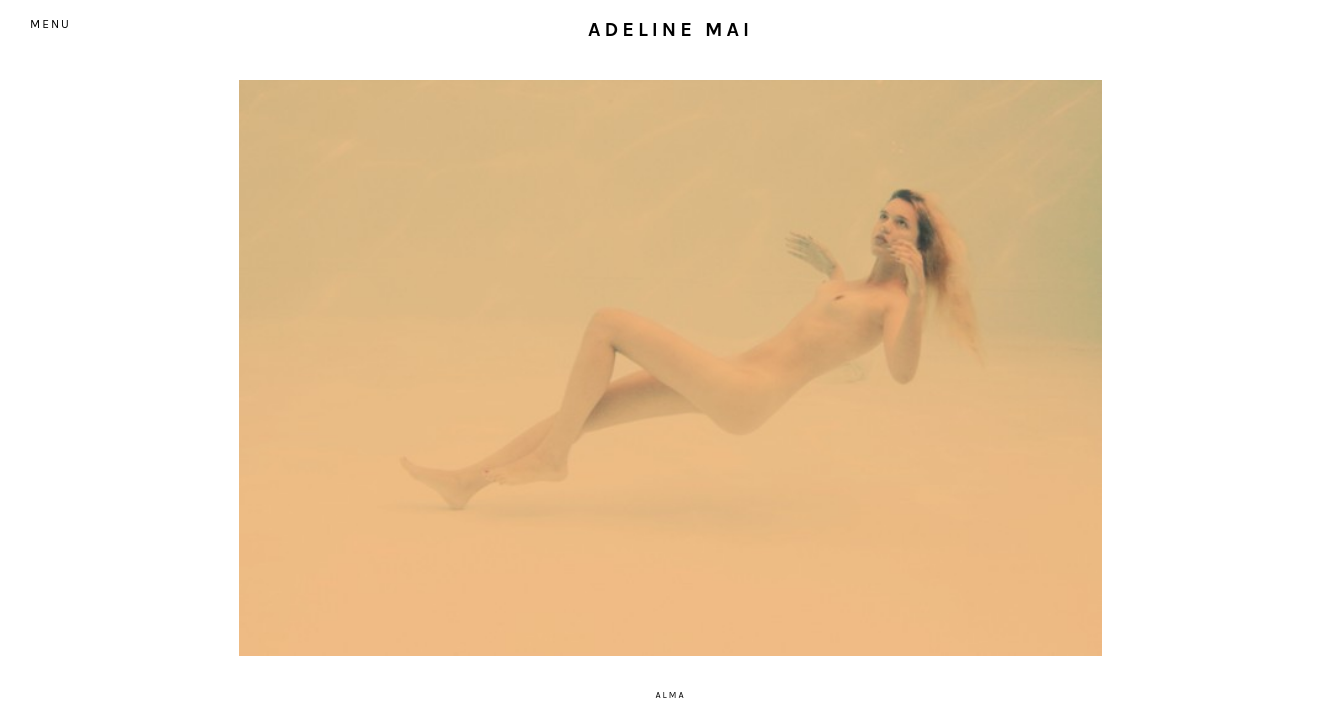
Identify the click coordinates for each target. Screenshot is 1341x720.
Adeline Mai (670, 29)
